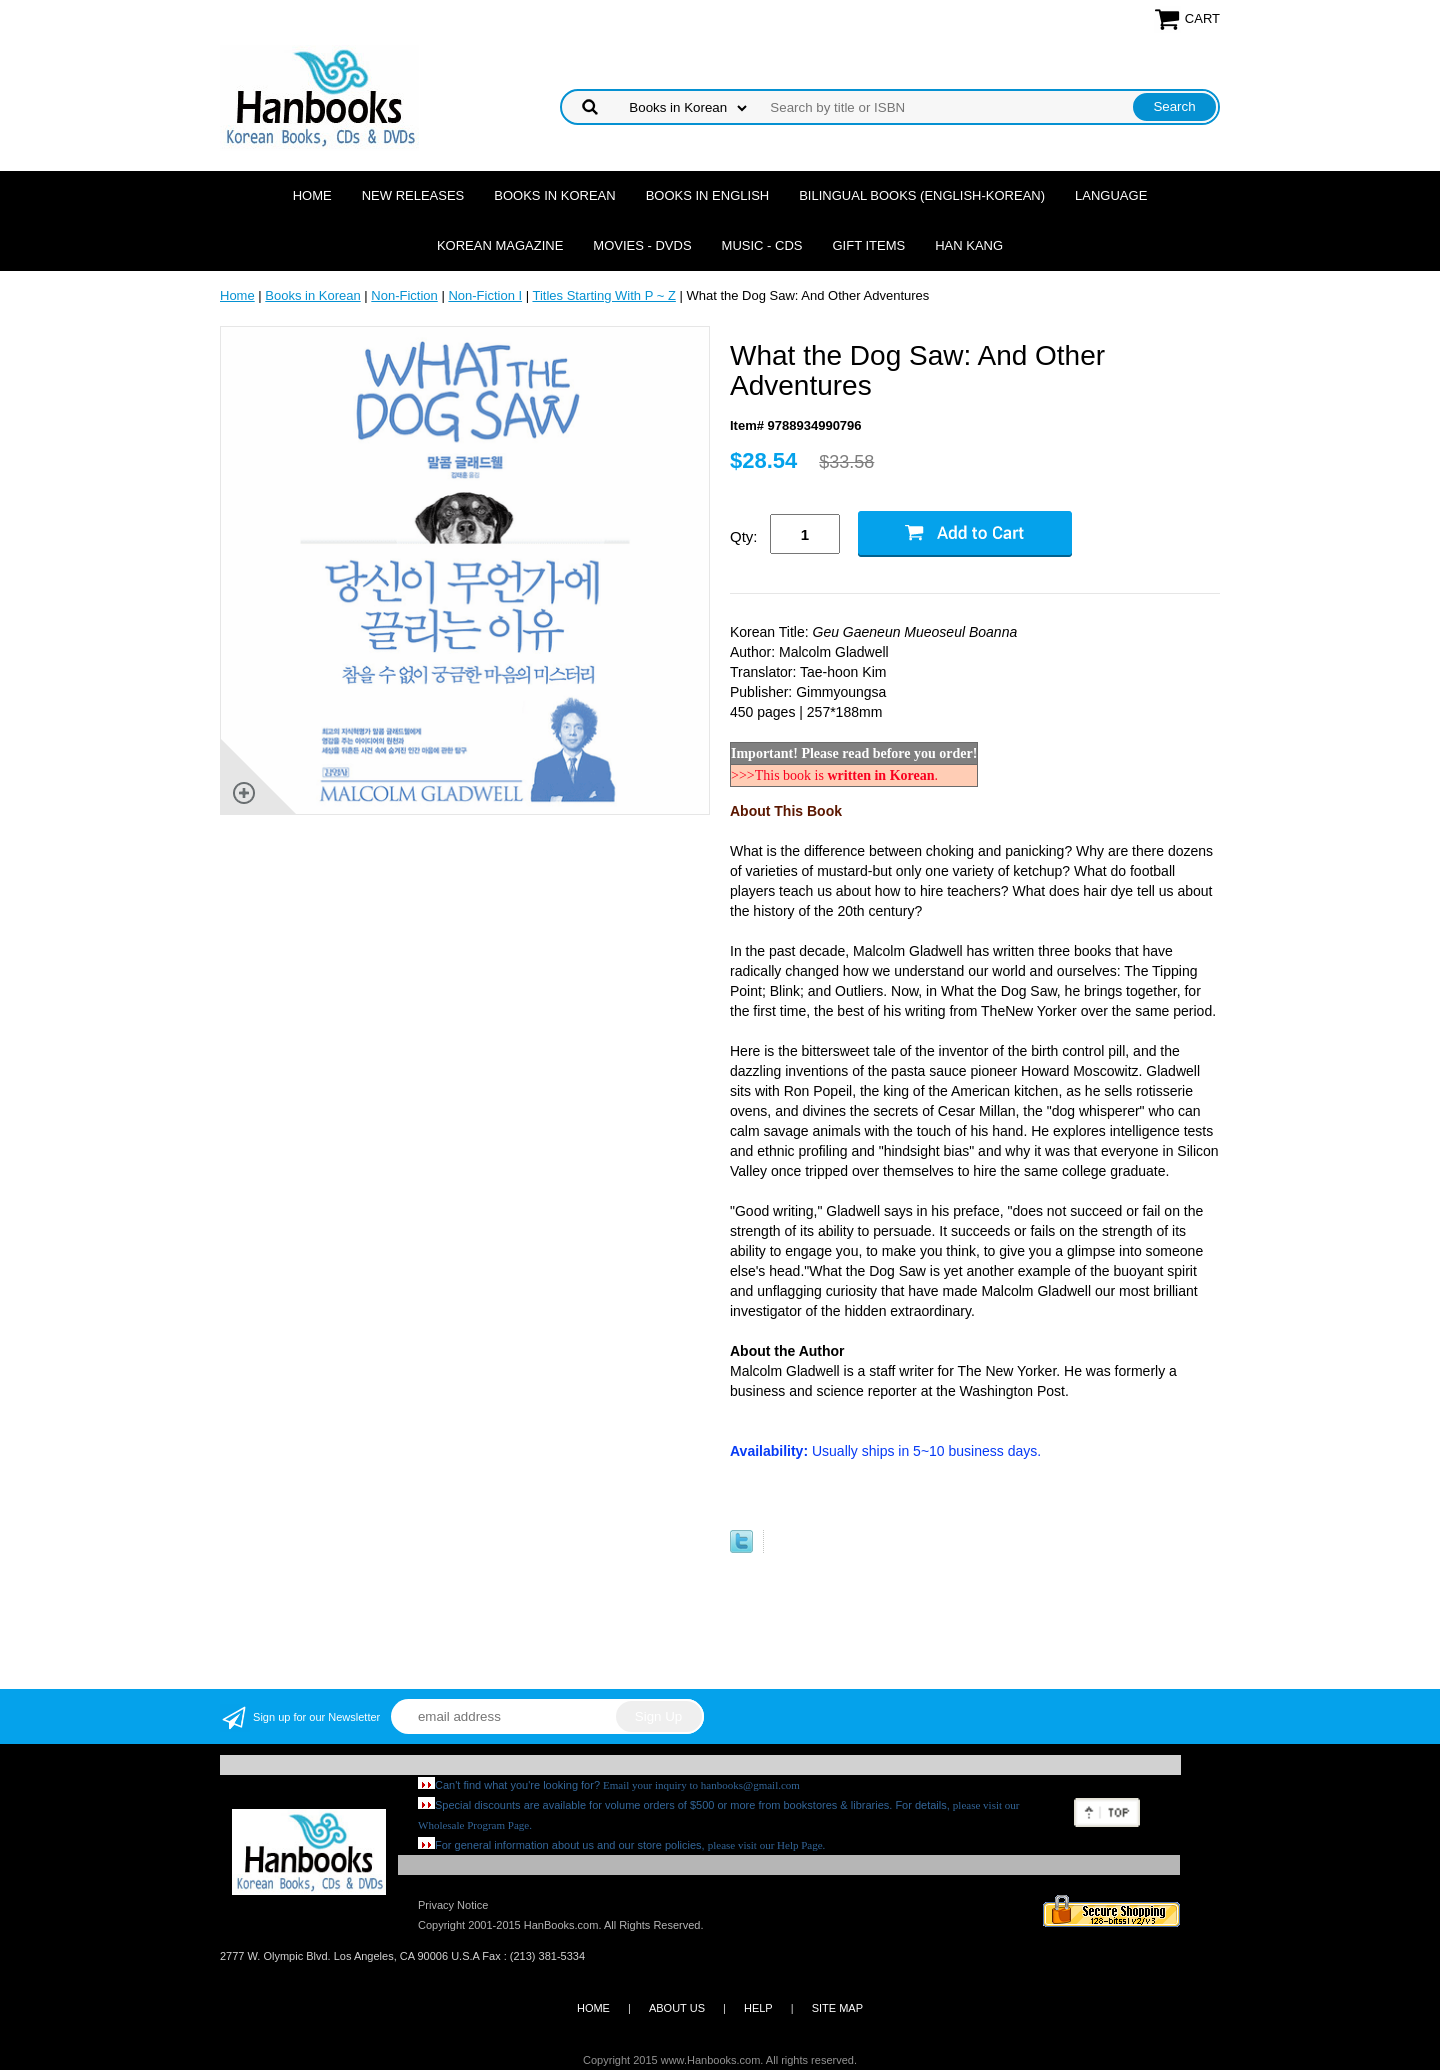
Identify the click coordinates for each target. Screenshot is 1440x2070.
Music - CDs (762, 245)
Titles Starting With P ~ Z (603, 295)
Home (312, 195)
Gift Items (868, 245)
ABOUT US (677, 2008)
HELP (758, 2008)
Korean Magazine (500, 245)
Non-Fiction (404, 295)
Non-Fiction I (485, 295)
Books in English (708, 195)
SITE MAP (837, 2008)
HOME (593, 2008)
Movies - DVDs (642, 245)
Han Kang (969, 245)
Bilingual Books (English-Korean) (922, 195)
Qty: (744, 536)
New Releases (413, 195)
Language (1111, 195)
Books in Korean (554, 195)
